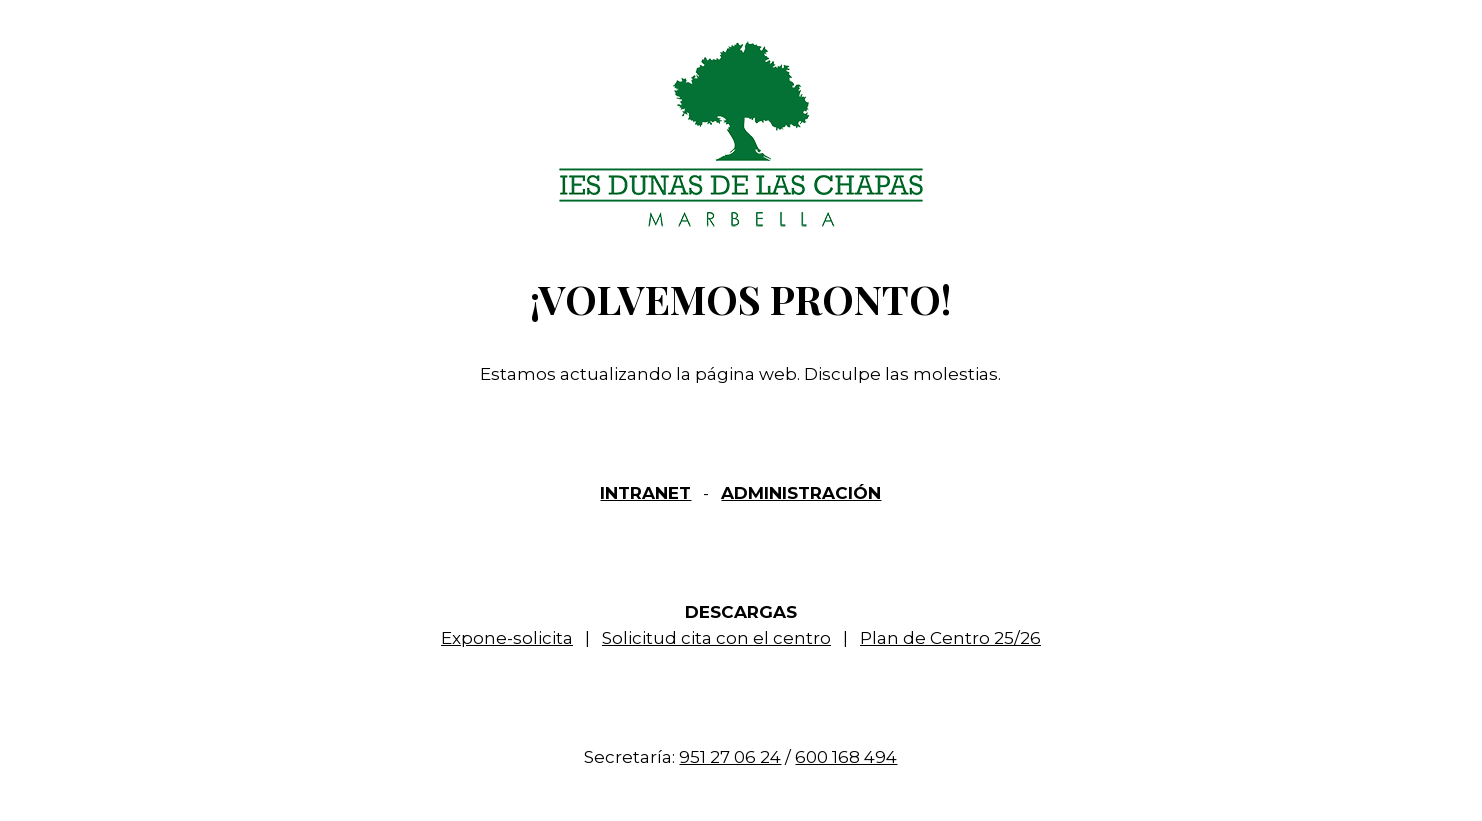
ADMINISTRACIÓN (801, 493)
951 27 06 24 (730, 757)
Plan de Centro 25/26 (950, 638)
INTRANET (645, 493)
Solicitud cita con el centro (716, 638)
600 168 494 (846, 757)
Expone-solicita (507, 638)
